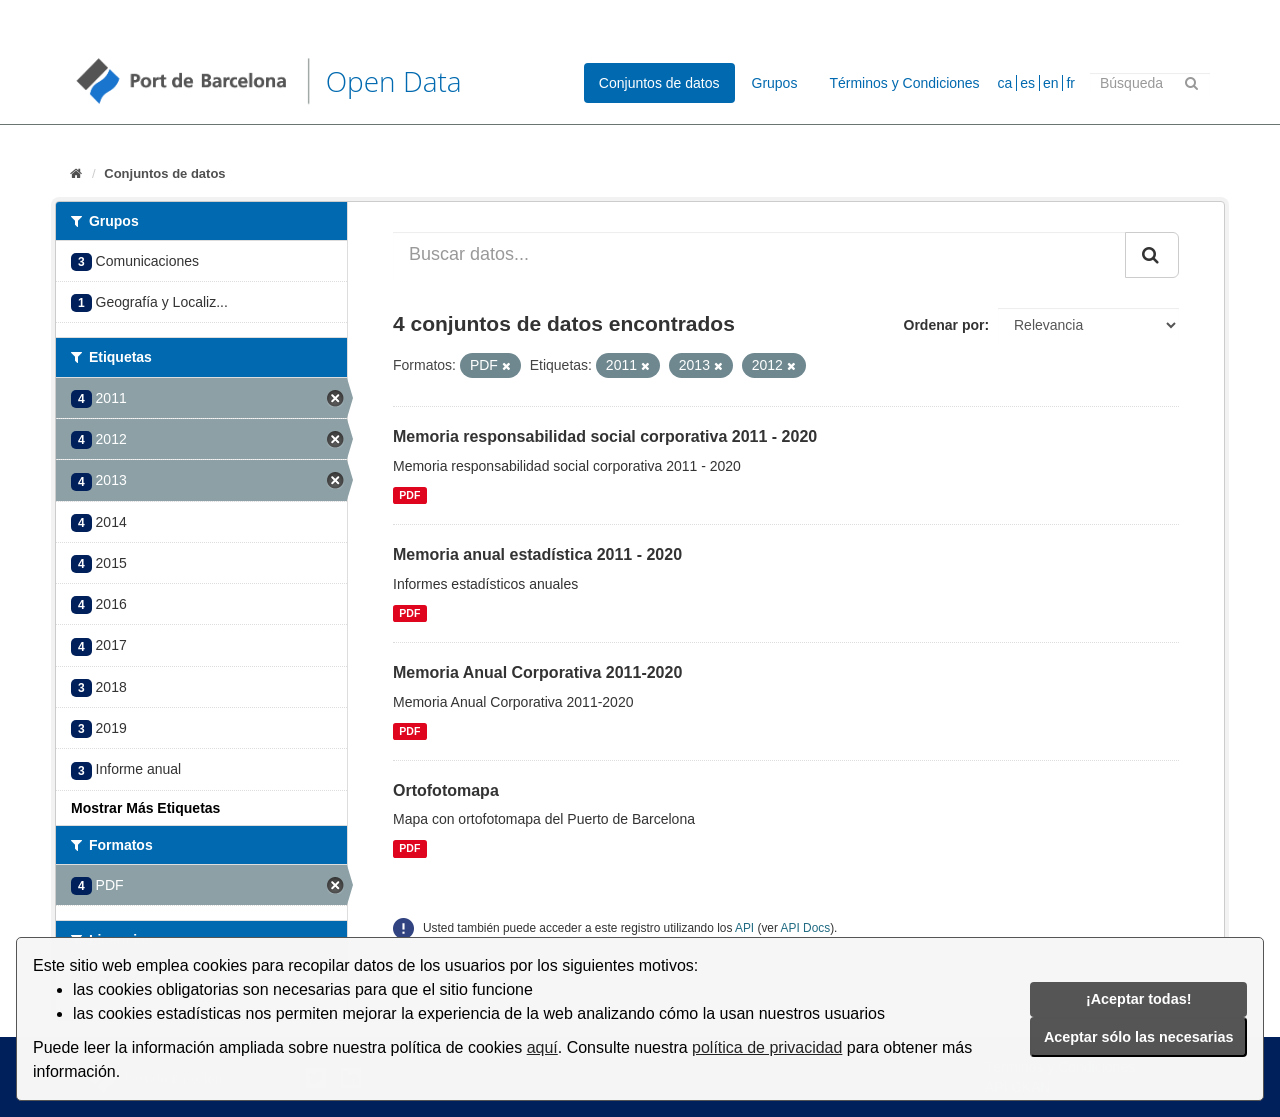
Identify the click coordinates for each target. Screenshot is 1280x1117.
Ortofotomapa (446, 790)
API (744, 928)
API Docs (806, 928)
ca (1005, 83)
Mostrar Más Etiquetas (145, 808)
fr (1070, 83)
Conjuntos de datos (659, 83)
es (1027, 83)
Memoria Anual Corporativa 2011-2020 (537, 672)
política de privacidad (767, 1047)
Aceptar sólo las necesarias (1139, 1037)
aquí (542, 1047)
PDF (409, 495)
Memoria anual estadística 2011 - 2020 (537, 554)
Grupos (775, 83)
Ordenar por (944, 325)
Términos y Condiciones (904, 83)
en (1051, 83)
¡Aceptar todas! (1139, 999)
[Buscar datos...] (759, 255)
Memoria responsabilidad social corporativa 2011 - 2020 (605, 436)
